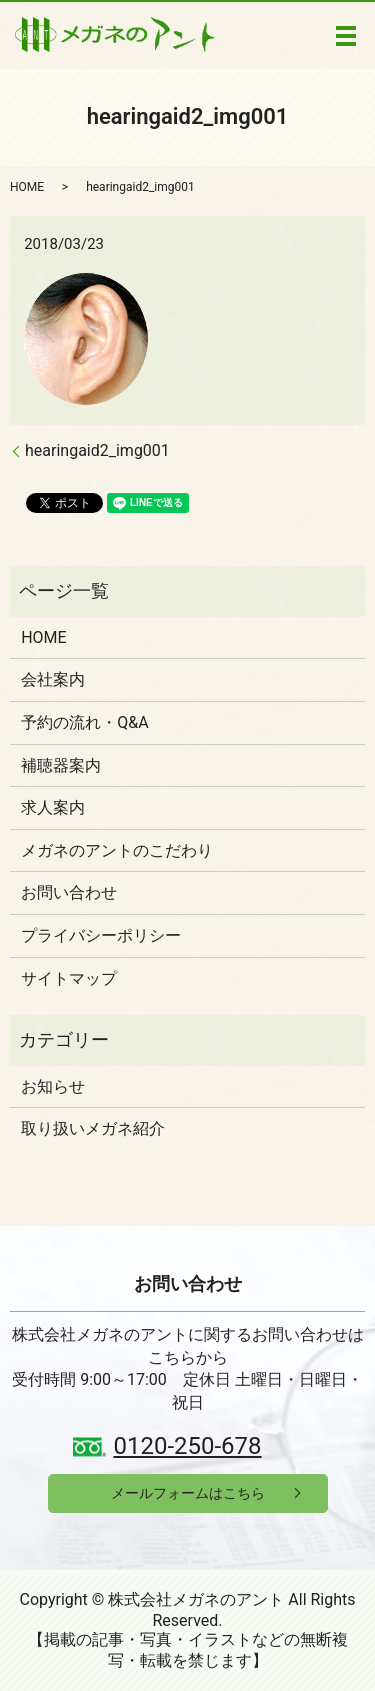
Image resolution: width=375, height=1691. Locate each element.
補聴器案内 (61, 765)
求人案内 (53, 807)
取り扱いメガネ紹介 (93, 1128)
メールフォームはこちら (188, 1493)
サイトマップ (69, 978)
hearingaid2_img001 (97, 450)
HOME (27, 187)
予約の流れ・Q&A (84, 722)
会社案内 (53, 679)
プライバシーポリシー (101, 935)
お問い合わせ (69, 892)
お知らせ (53, 1086)
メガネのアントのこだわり (117, 850)
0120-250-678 (187, 1446)
